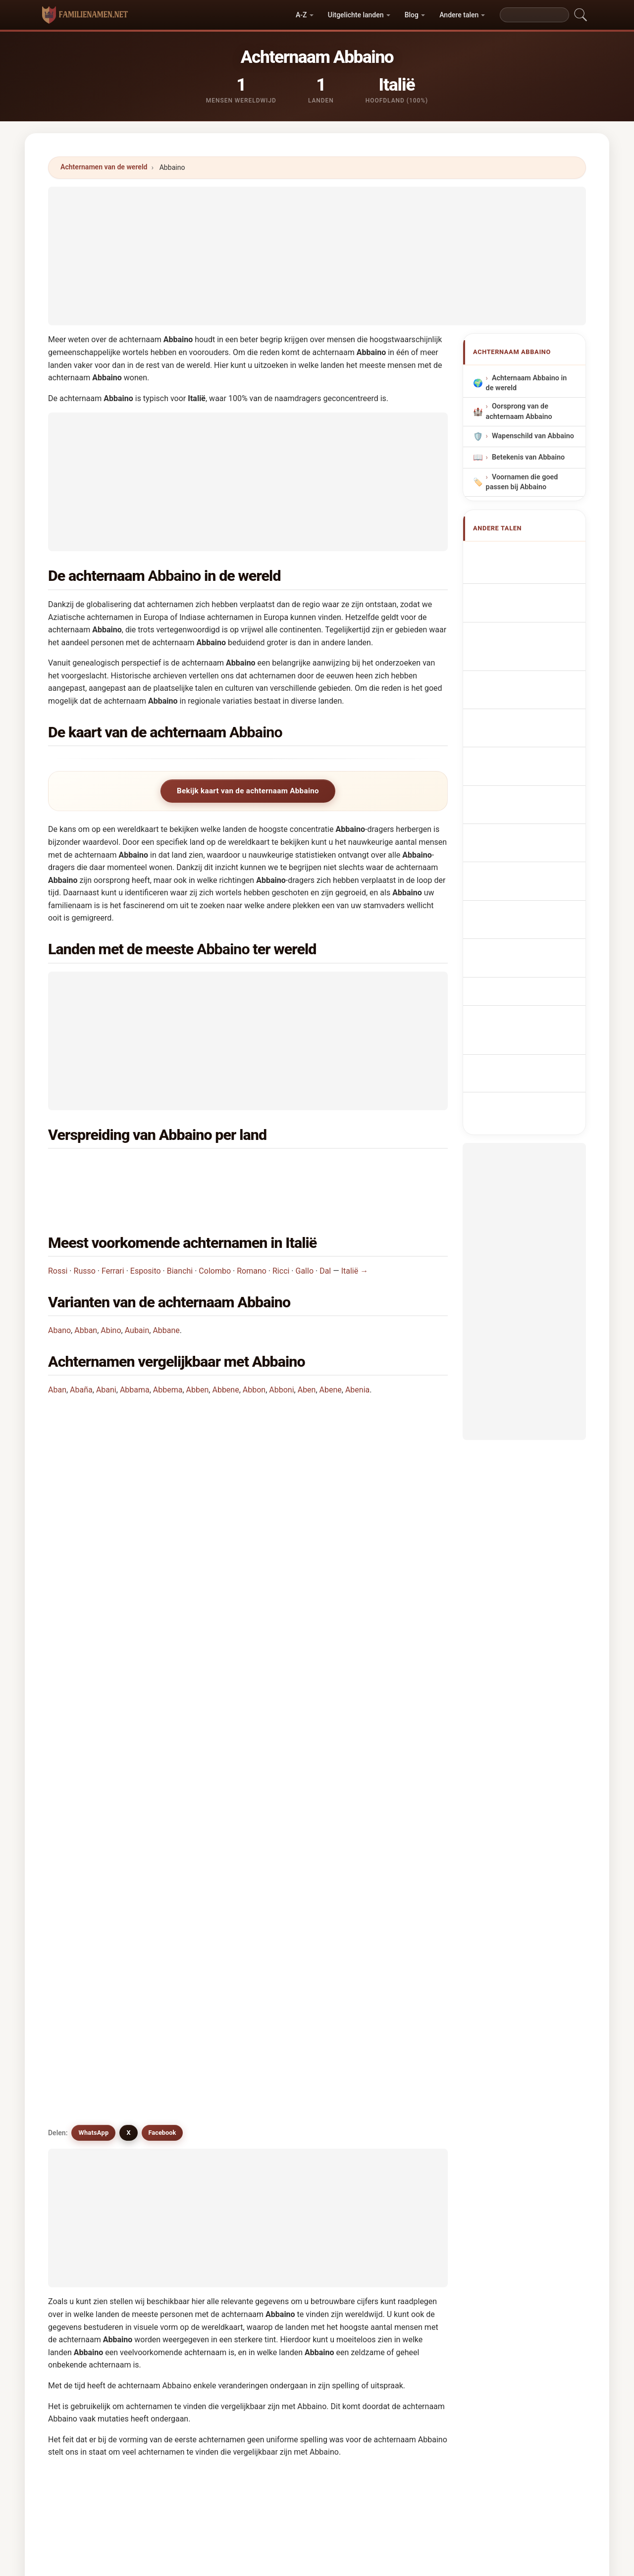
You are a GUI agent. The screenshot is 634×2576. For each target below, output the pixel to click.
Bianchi (180, 1233)
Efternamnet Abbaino (532, 818)
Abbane (166, 1293)
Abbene (225, 1352)
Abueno (87, 2139)
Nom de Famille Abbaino (520, 596)
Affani (186, 2187)
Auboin (290, 1995)
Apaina (86, 2067)
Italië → (355, 1233)
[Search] (534, 14)
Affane (85, 2187)
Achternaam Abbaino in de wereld (526, 383)
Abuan (289, 2139)
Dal (325, 1233)
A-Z (301, 15)
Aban (57, 1352)
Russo (85, 1233)
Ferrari (113, 1233)
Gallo (305, 1233)
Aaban (288, 2043)
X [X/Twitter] (128, 1626)
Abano (59, 1293)
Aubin (288, 2163)
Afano (84, 2115)
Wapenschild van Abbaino (533, 436)
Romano (251, 1233)
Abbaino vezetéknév (530, 771)
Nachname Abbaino (529, 619)
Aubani (188, 2163)
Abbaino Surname (526, 572)
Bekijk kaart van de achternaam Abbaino (248, 790)
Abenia (357, 1352)
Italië (105, 1168)
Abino (111, 1293)
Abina (185, 2019)
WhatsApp (93, 1626)
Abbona (392, 2067)
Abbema (168, 1352)
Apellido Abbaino (525, 554)
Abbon (254, 1352)
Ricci (280, 1233)
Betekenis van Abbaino (528, 457)
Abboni (281, 1352)
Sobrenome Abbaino (530, 679)
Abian (185, 2067)
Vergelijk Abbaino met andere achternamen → (252, 2230)
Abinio (85, 2091)
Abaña (81, 1352)
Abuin (389, 2139)
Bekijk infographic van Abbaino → (400, 2230)
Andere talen (458, 15)
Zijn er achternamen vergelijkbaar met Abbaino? (143, 1591)
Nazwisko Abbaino (527, 698)
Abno (388, 2091)
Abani (106, 1352)
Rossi (57, 1233)
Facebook (162, 1626)
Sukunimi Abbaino (527, 753)
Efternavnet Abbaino (530, 734)
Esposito (145, 1233)
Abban (85, 1293)
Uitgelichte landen (356, 15)
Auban (85, 2163)
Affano (289, 2115)
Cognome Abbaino (527, 637)
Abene (330, 1352)
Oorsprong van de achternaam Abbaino (519, 412)
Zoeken (403, 2307)
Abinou (188, 2091)
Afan (387, 2163)
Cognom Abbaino (525, 659)
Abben (197, 1352)
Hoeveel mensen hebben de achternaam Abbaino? (147, 1524)
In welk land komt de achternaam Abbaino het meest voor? (162, 1428)
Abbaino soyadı (522, 836)
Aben (307, 1352)
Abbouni (393, 2115)
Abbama (135, 1352)
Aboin (186, 2115)
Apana (288, 2187)
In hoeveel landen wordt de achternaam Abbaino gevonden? (164, 1491)
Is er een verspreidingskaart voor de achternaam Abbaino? (161, 1558)
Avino (287, 2091)
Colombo (215, 1233)
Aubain (137, 1293)
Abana (390, 2043)
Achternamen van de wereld (104, 167)
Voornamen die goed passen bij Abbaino (522, 482)
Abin (285, 2067)
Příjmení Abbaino (525, 716)
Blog (412, 15)
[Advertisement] (317, 256)
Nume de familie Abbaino (521, 795)
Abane (187, 2139)
